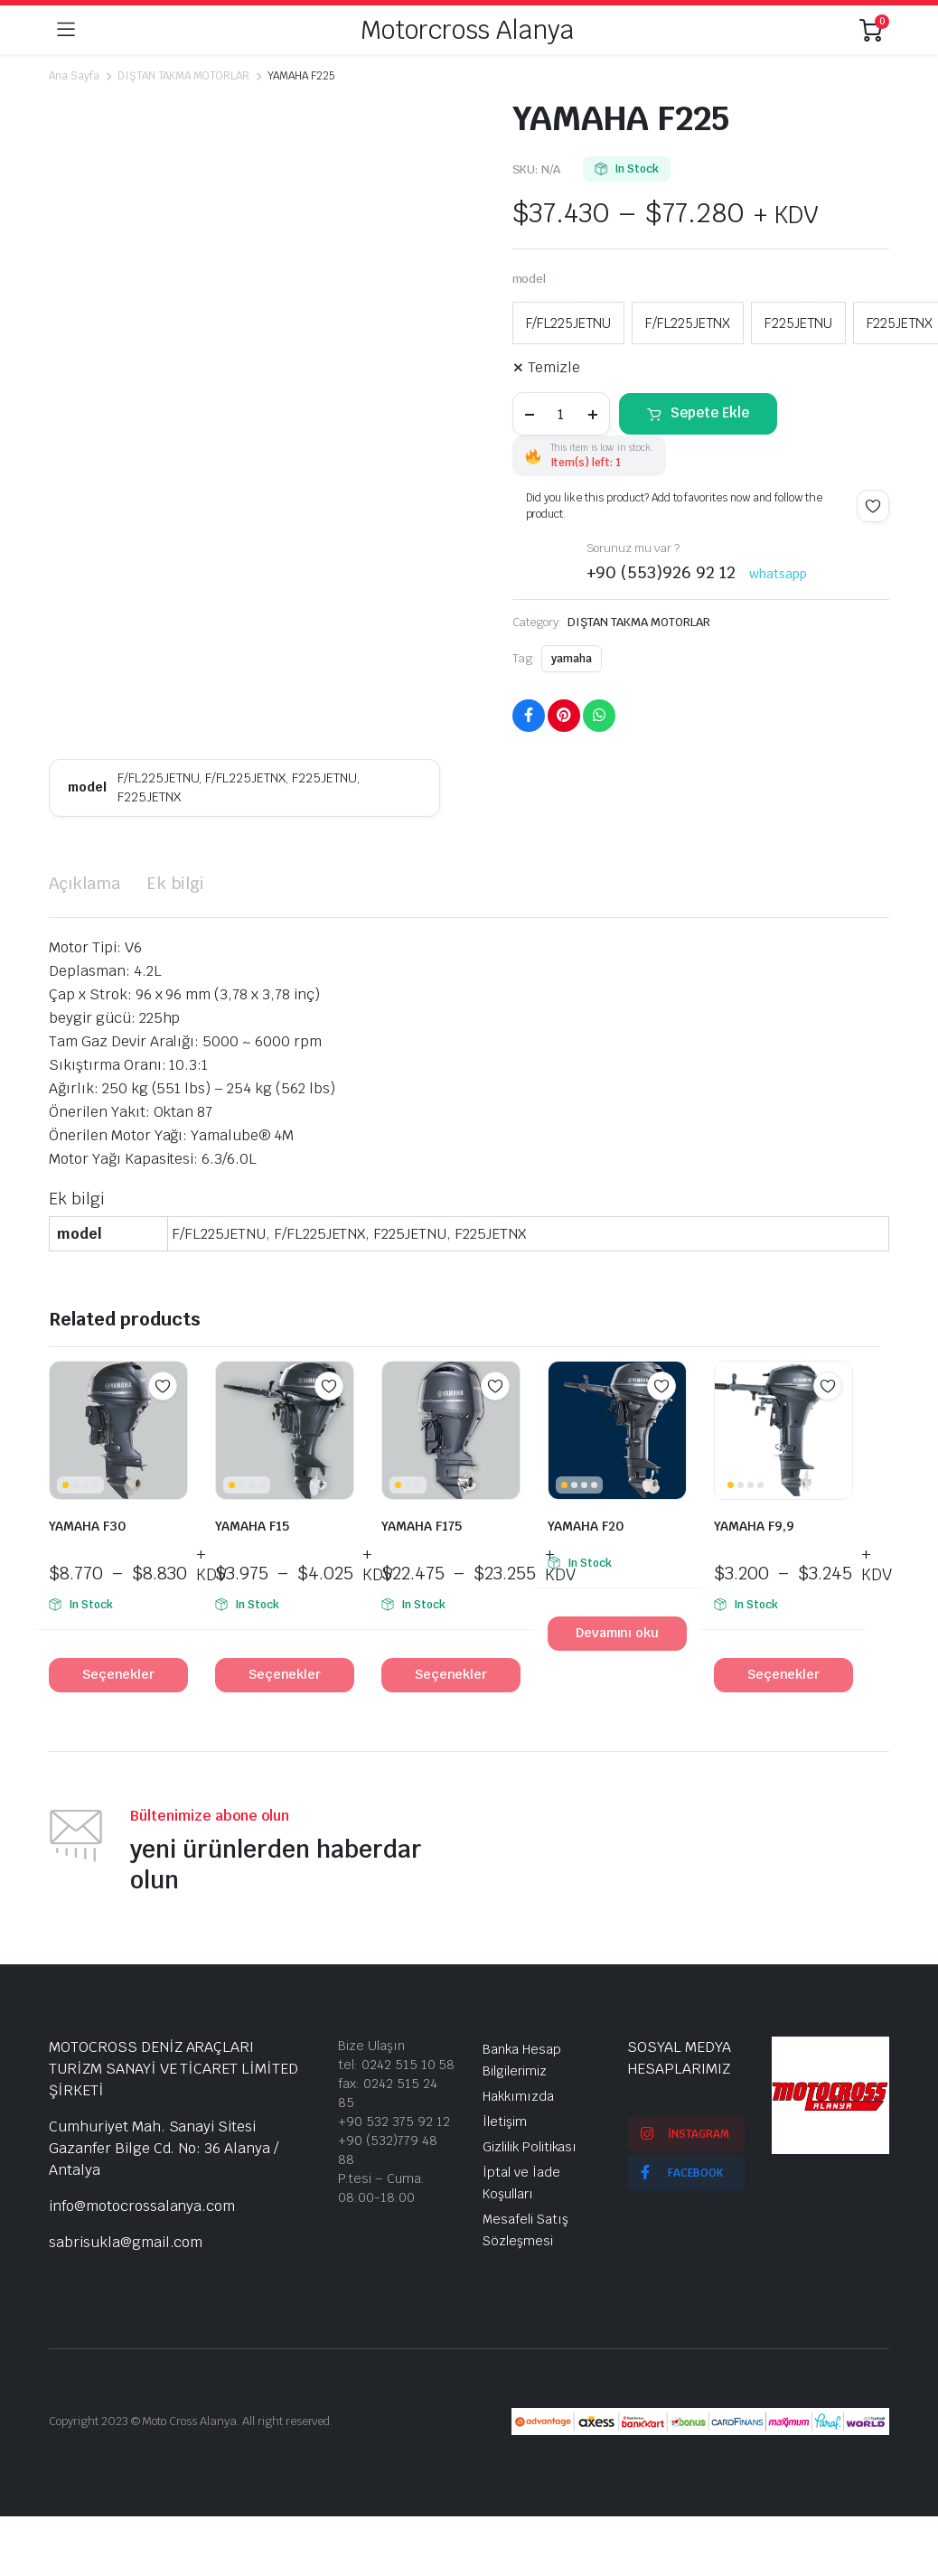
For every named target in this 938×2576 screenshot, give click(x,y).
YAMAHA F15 (252, 1526)
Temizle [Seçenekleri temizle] (554, 367)
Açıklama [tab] (84, 883)
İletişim (505, 2121)
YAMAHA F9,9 (754, 1526)
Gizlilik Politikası (530, 2147)
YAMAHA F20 (586, 1526)
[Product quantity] (561, 414)
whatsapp (778, 574)
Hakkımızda (518, 2096)
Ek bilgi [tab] (175, 883)
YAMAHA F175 (421, 1526)
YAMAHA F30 (87, 1526)
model (529, 278)
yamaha (571, 658)
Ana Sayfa (74, 76)
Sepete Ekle (710, 412)
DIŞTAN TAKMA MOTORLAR (183, 76)
